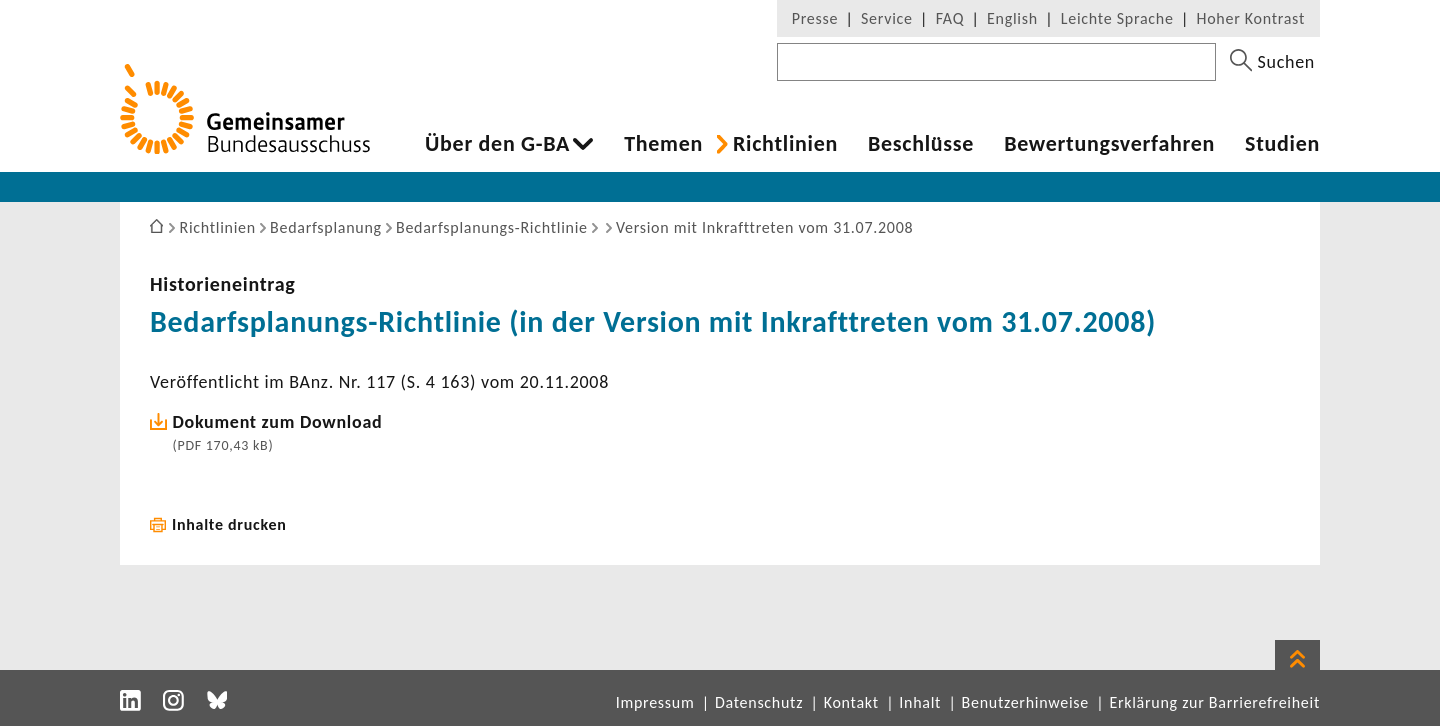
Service (887, 18)
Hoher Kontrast (1251, 18)
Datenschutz (759, 702)
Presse (815, 18)
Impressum (655, 702)
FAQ (950, 18)
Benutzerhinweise (1025, 702)
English (1012, 18)
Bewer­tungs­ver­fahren (1109, 144)
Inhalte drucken (229, 524)
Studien (1282, 144)
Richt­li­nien (785, 144)
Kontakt (851, 702)
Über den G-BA (497, 144)
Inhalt (920, 702)
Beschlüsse (921, 144)
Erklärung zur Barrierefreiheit (1214, 702)
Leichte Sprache (1117, 18)
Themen (663, 144)
